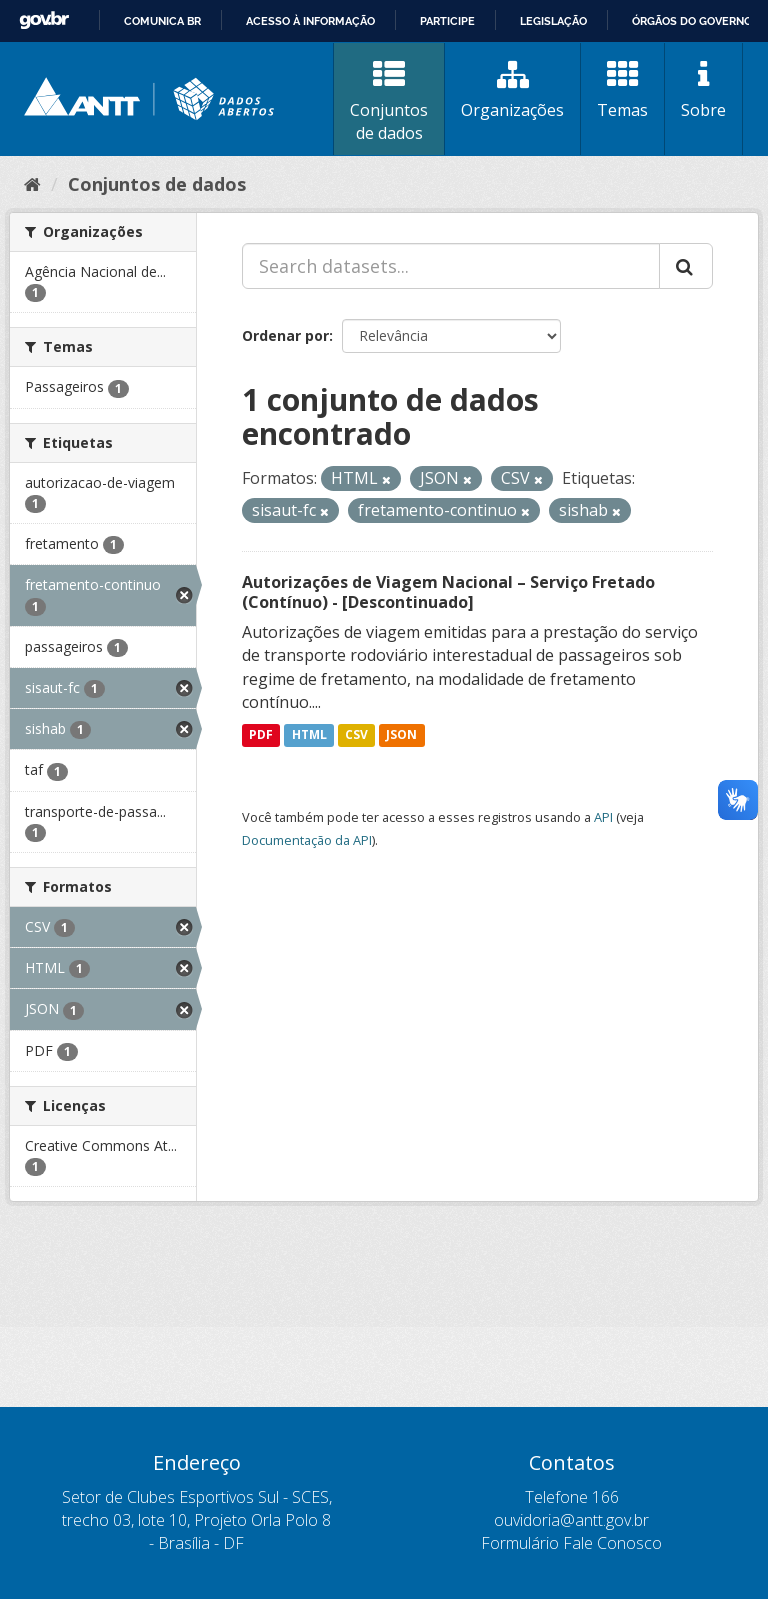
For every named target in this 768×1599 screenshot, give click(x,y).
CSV (356, 734)
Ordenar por (285, 335)
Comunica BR (162, 21)
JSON (401, 734)
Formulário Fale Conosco (571, 1543)
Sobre (703, 90)
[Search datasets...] (451, 266)
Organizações (512, 90)
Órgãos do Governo (692, 21)
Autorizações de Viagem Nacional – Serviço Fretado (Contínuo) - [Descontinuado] (448, 592)
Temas (622, 90)
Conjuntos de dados (389, 101)
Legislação (553, 21)
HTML (309, 734)
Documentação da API (307, 840)
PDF (261, 734)
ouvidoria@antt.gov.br (571, 1520)
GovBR (44, 20)
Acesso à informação (310, 21)
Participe (447, 21)
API (603, 817)
